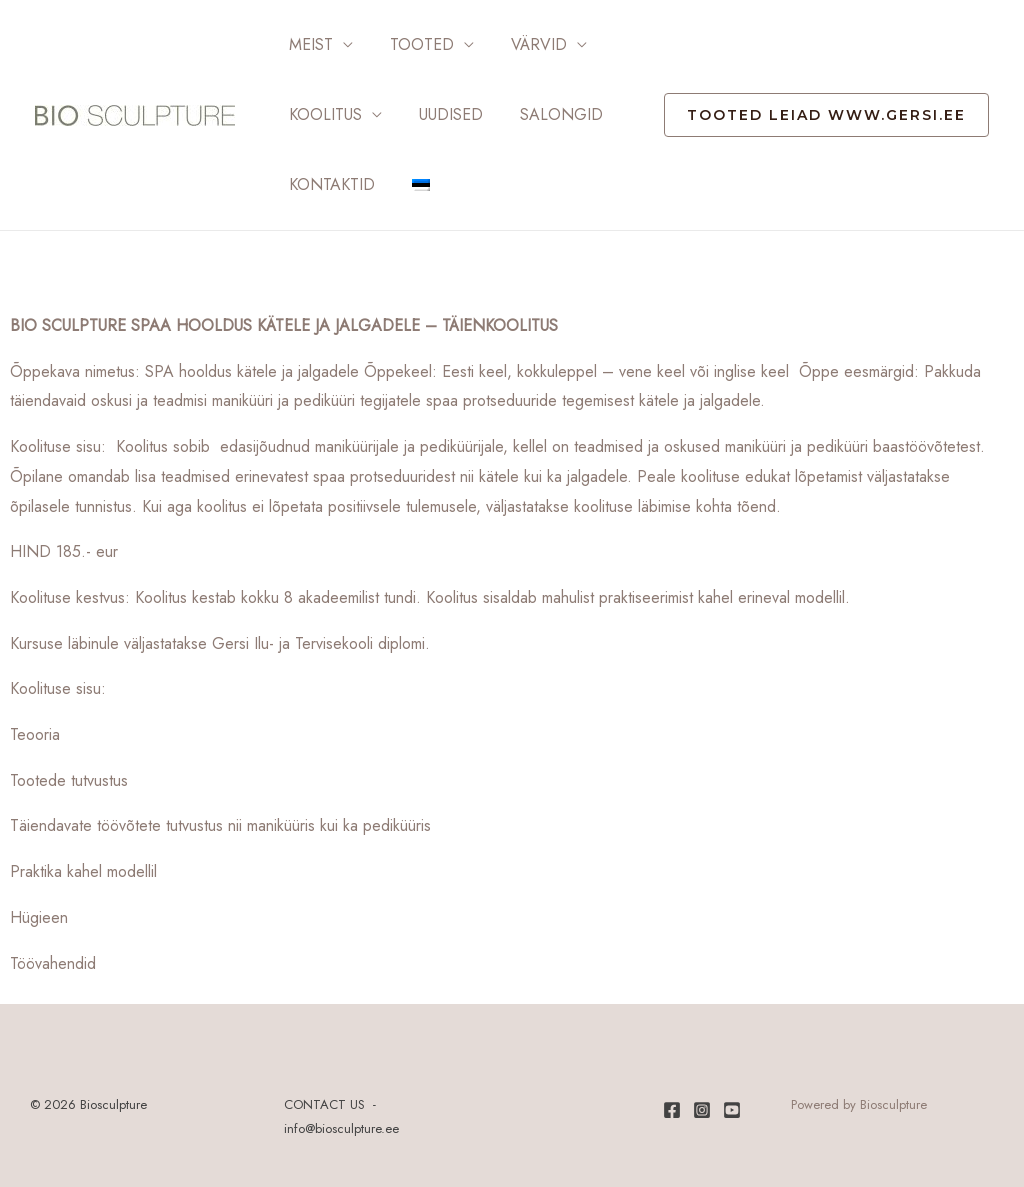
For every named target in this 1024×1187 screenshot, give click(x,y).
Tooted (415, 44)
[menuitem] (414, 185)
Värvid (527, 44)
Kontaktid (330, 184)
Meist (309, 44)
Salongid (549, 114)
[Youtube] (732, 1110)
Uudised (444, 114)
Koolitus (323, 114)
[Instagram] (702, 1110)
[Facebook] (672, 1110)
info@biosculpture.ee (341, 1128)
